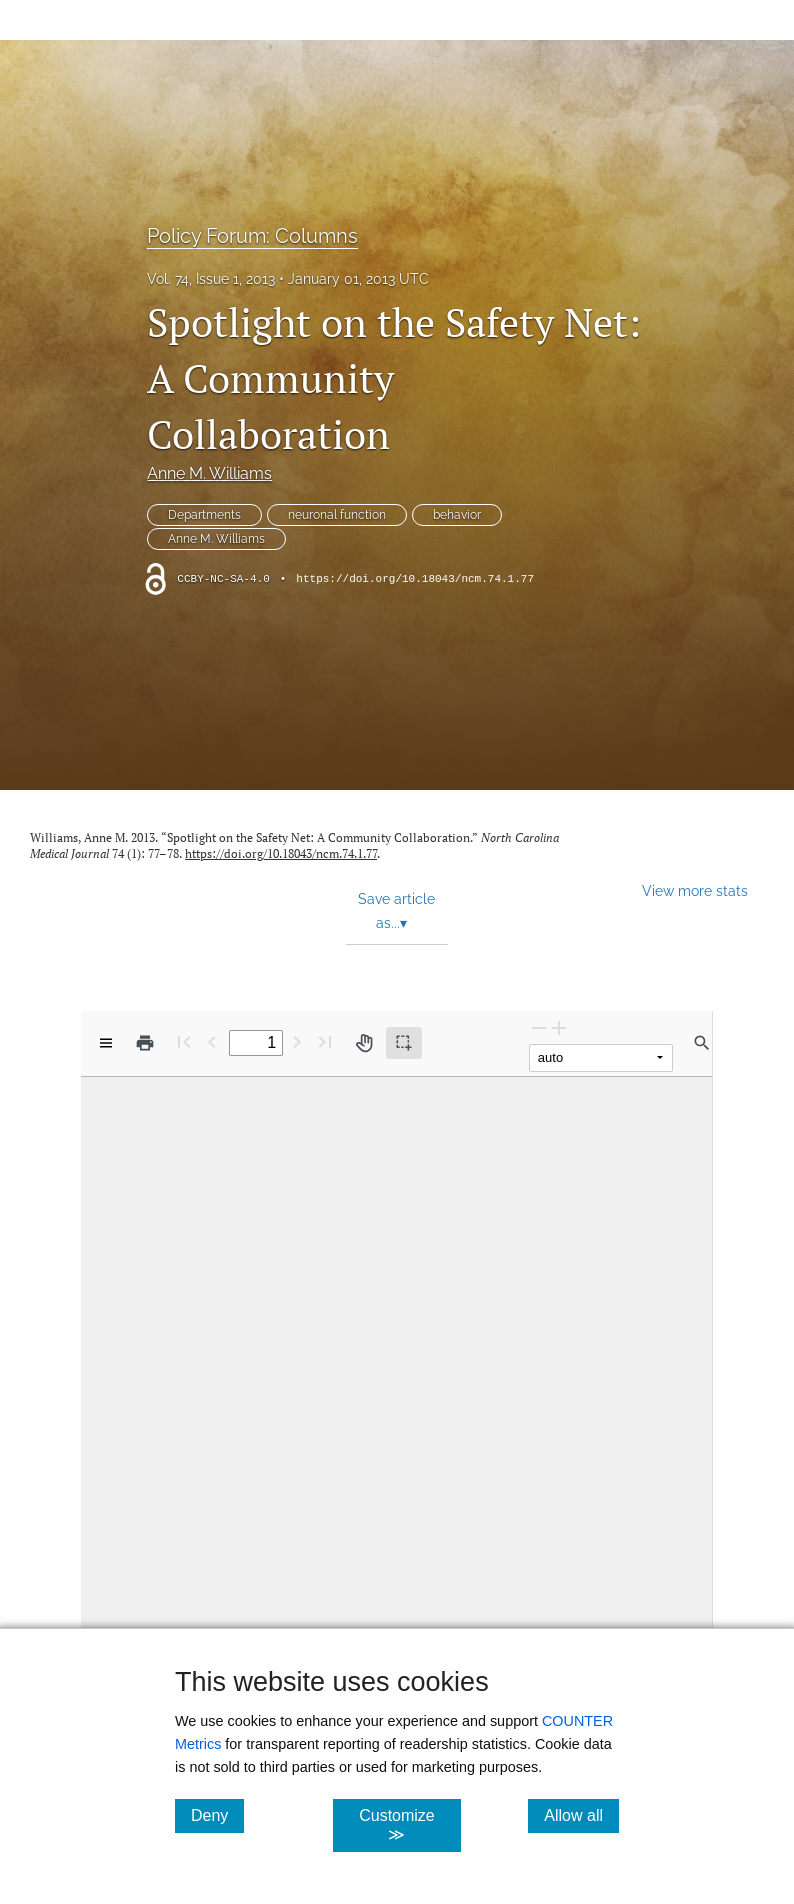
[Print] (145, 1043)
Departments (204, 515)
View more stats (695, 890)
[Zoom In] (559, 1027)
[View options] (106, 1043)
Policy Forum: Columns (252, 236)
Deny (217, 1815)
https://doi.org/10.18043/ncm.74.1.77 (415, 579)
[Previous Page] (212, 1041)
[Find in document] (702, 1043)
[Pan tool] (364, 1043)
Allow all (581, 1815)
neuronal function (337, 515)
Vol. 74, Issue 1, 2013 (211, 279)
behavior (457, 515)
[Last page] (325, 1041)
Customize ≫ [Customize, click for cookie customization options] (409, 1825)
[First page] (184, 1041)
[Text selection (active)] (404, 1043)
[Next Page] (297, 1041)
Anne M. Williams (209, 473)
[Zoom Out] (539, 1027)
